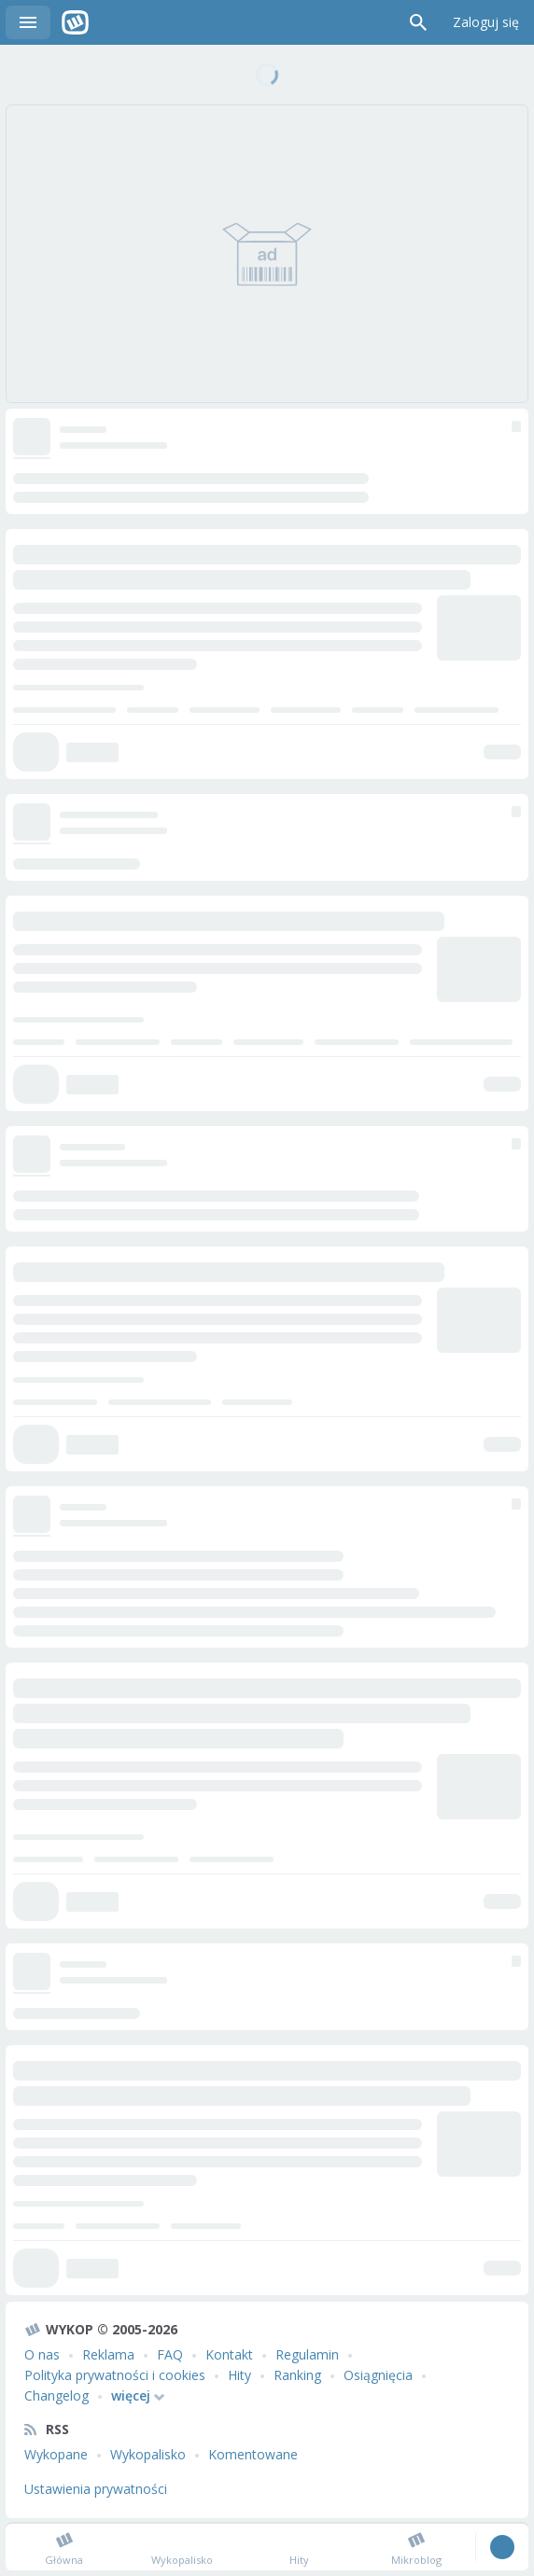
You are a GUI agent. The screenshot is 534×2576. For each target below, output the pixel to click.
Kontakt (229, 2354)
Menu (28, 22)
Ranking (297, 2375)
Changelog (56, 2395)
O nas (42, 2354)
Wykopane (56, 2454)
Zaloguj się (486, 22)
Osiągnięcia (378, 2375)
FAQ (170, 2354)
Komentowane (253, 2454)
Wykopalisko (148, 2454)
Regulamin (307, 2354)
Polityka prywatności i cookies (114, 2375)
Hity (239, 2375)
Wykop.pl (75, 22)
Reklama (108, 2354)
